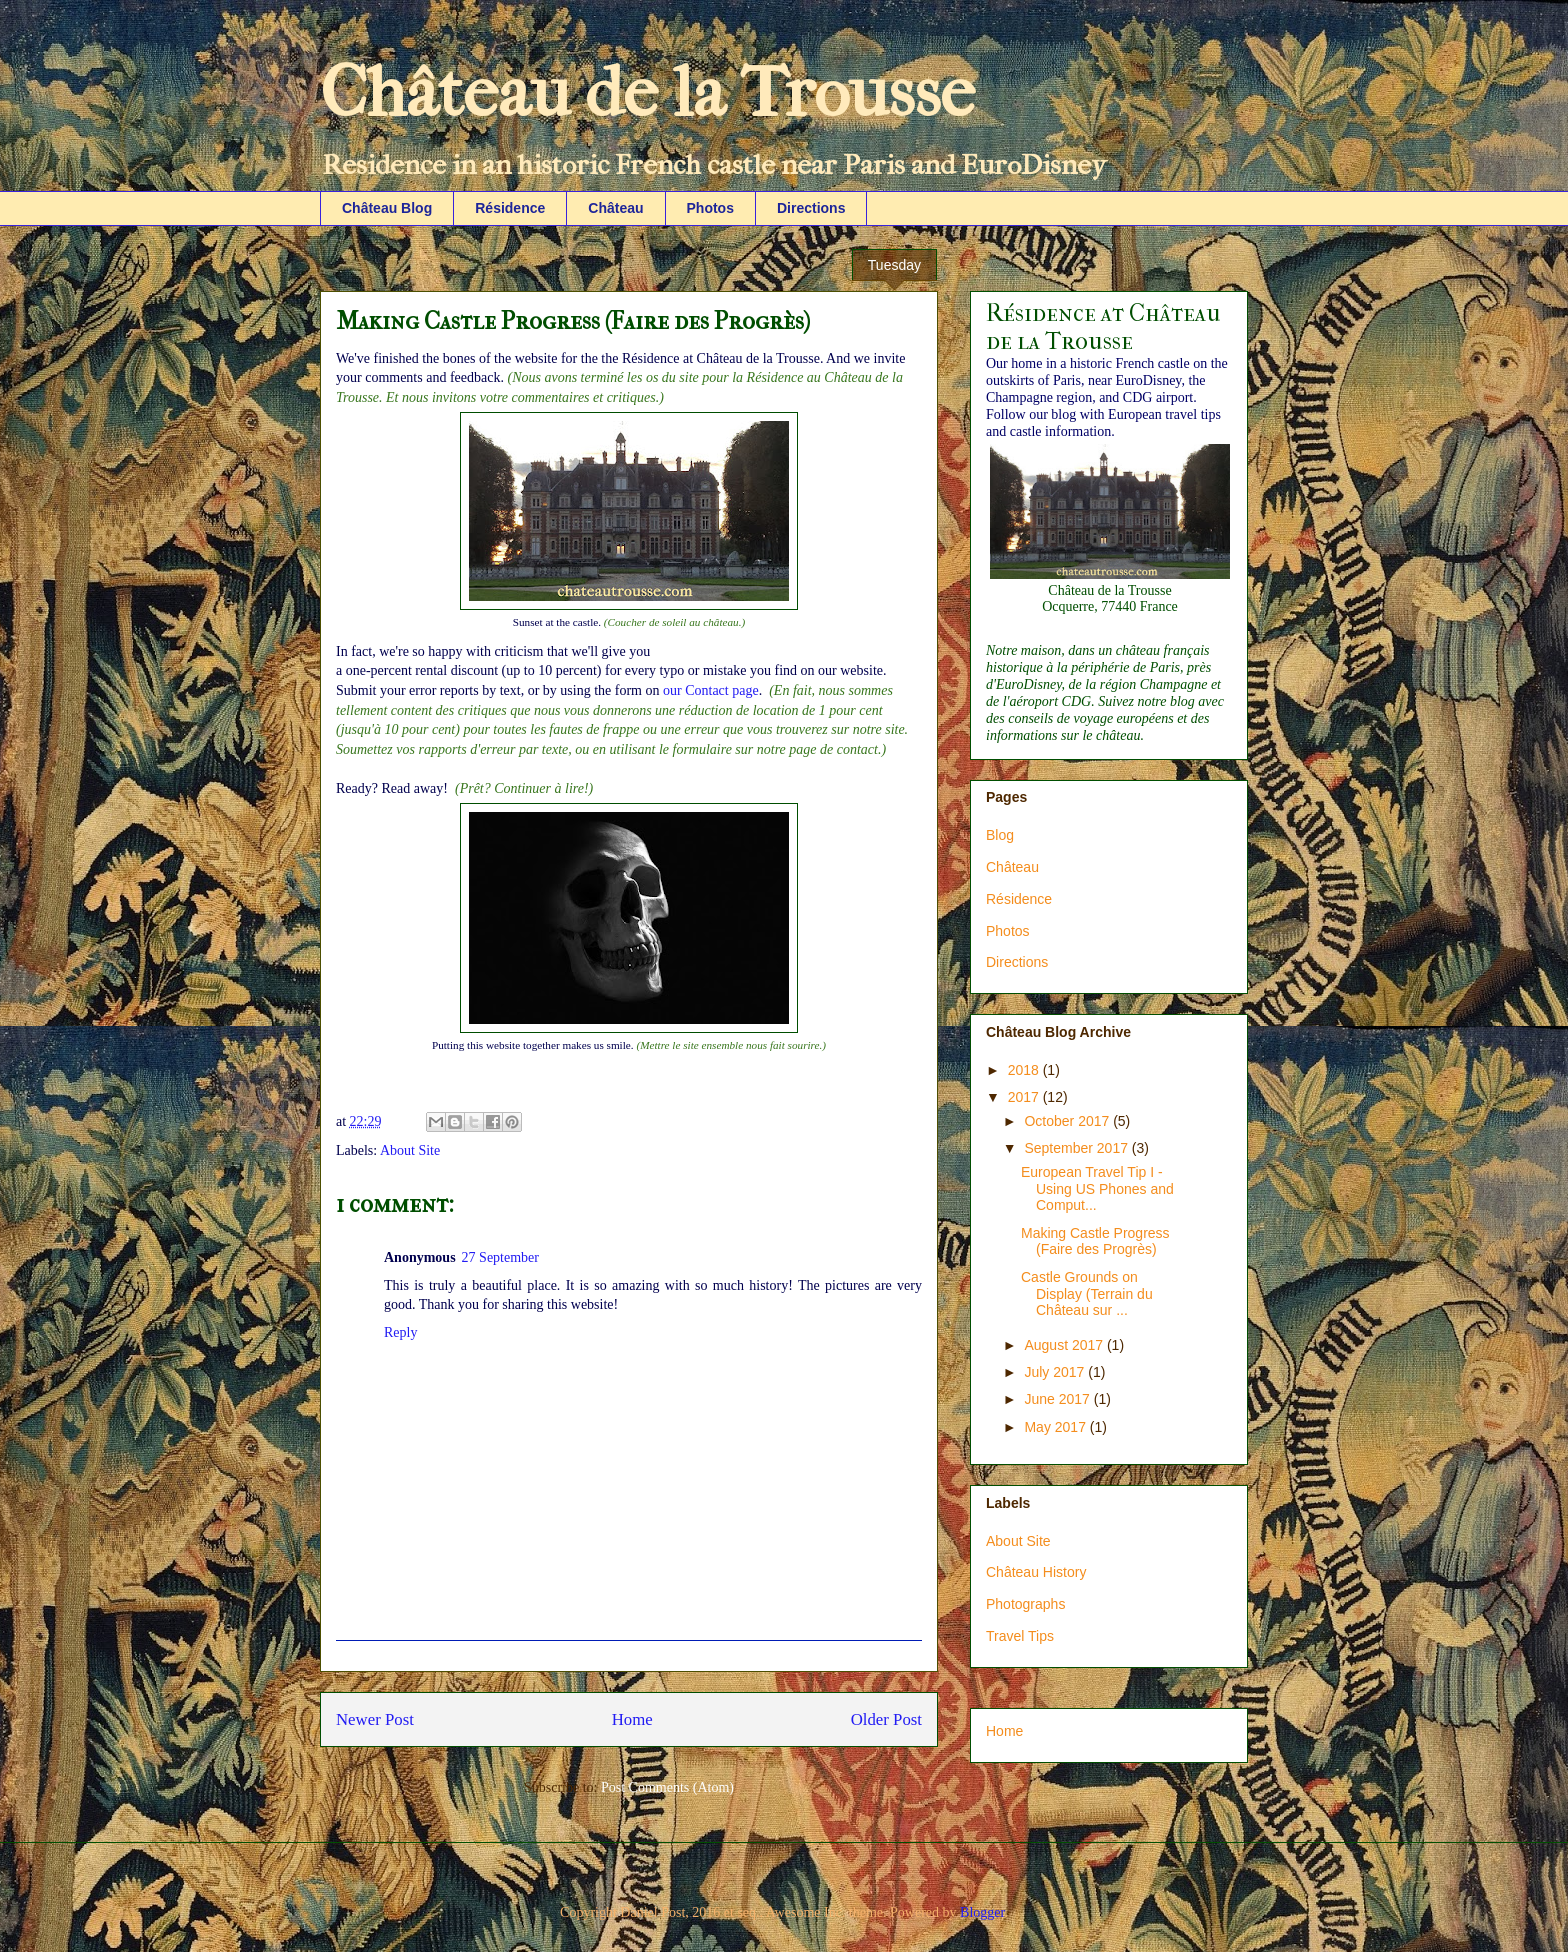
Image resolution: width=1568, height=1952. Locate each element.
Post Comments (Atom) (667, 1787)
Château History (1036, 1572)
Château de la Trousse (647, 93)
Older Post (886, 1719)
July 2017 (1056, 1372)
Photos (710, 208)
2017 (1025, 1097)
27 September (500, 1257)
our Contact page (711, 690)
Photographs (1025, 1604)
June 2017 (1058, 1399)
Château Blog (387, 208)
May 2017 (1056, 1427)
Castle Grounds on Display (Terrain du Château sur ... (1087, 1294)
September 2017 (1077, 1148)
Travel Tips (1020, 1636)
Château (615, 208)
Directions (811, 208)
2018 (1025, 1070)
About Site (410, 1150)
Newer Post (375, 1719)
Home (632, 1719)
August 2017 (1065, 1345)
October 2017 (1068, 1121)
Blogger (982, 1912)
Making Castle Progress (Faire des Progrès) (1095, 1241)
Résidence (510, 208)
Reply (400, 1332)
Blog (1000, 835)
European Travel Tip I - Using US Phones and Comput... (1097, 1189)
